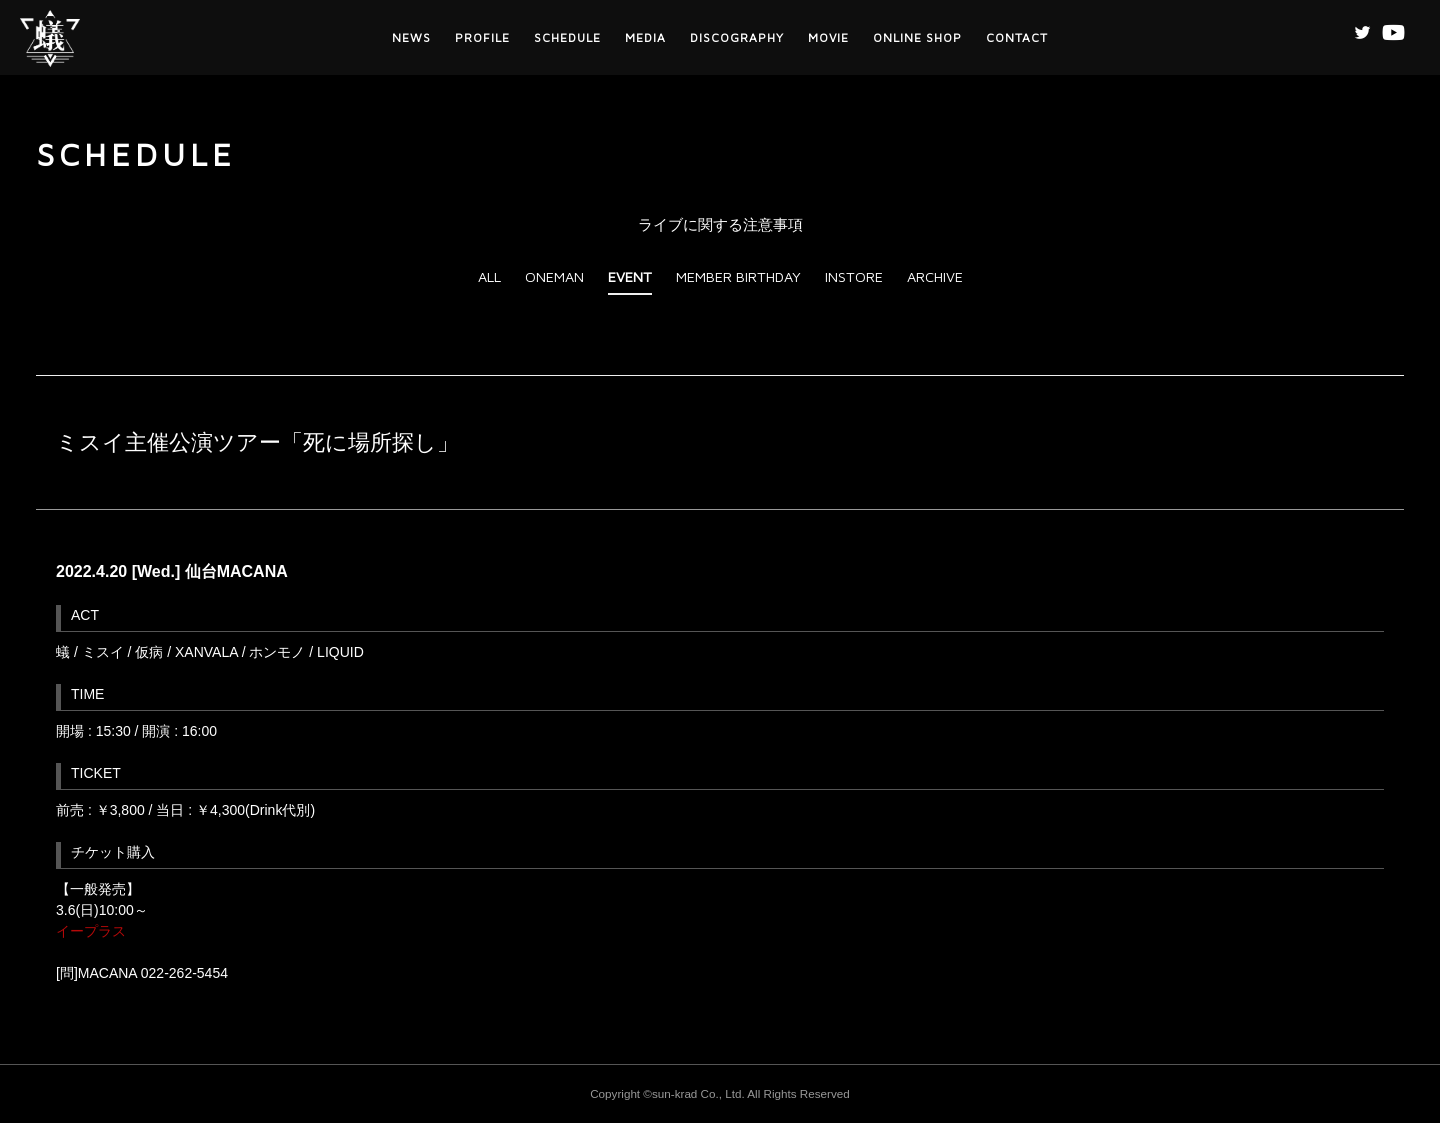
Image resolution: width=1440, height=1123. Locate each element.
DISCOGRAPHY (737, 37)
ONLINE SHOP (917, 37)
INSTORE (854, 276)
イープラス (91, 931)
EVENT (630, 276)
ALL (489, 276)
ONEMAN (554, 276)
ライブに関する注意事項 (720, 224)
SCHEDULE (567, 37)
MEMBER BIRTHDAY (738, 276)
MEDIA (645, 37)
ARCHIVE (935, 276)
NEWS (411, 37)
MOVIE (828, 37)
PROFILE (482, 37)
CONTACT (1017, 37)
